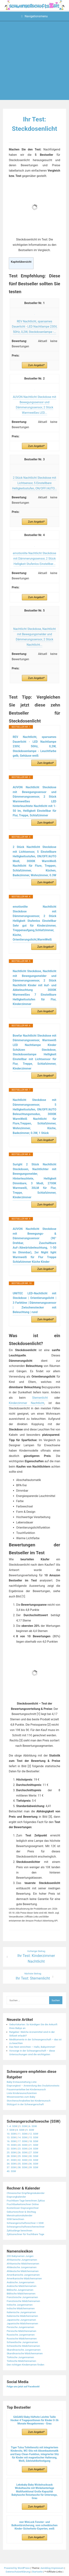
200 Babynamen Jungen (20, 2256)
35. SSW (22, 2163)
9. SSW (30, 2129)
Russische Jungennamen (21, 2334)
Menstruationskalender (19, 2215)
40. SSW (11, 2171)
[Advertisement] (34, 65)
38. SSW (22, 2167)
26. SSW (22, 2152)
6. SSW (33, 2126)
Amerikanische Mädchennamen (24, 2278)
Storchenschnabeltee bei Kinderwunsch (28, 2100)
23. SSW (22, 2148)
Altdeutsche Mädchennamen (22, 2271)
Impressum (57, 2567)
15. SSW (33, 2137)
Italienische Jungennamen (21, 2312)
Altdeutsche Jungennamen (21, 2267)
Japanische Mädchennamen (22, 2323)
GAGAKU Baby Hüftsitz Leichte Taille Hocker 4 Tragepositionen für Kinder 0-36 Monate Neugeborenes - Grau (34, 2420)
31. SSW (11, 2159)
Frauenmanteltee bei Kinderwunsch (26, 2089)
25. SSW (11, 2152)
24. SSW (33, 2148)
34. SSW (11, 2163)
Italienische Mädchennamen (22, 2315)
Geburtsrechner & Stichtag (21, 2211)
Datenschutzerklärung (18, 2571)
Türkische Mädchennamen (21, 2360)
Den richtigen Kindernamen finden (25, 2364)
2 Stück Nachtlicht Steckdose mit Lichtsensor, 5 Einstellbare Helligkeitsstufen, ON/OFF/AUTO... (34, 483)
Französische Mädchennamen (23, 2301)
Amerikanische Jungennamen (23, 2274)
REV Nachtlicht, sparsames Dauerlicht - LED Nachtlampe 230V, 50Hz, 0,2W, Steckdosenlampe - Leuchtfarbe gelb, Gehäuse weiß (34, 746)
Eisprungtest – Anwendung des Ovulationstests (33, 2085)
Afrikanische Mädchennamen (23, 2263)
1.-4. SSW (12, 2126)
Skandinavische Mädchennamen (25, 2353)
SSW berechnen (15, 2219)
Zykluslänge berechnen (19, 2230)
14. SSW (22, 2137)
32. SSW (22, 2159)
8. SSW (20, 2129)
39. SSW (33, 2167)
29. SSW (22, 2156)
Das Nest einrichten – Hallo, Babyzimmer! (32, 2046)
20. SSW (22, 2144)
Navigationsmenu (34, 16)
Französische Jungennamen (22, 2297)
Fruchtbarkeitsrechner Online (23, 2204)
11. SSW (22, 2133)
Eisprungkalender (16, 2196)
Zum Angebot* (36, 365)
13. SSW (11, 2137)
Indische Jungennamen (20, 2304)
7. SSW (11, 2129)
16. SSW (11, 2141)
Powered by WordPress (17, 2567)
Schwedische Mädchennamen (23, 2345)
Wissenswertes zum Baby (21, 2096)
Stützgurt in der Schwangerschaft (25, 2104)
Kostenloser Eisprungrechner (23, 2207)
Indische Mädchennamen (21, 2308)
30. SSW (33, 2156)
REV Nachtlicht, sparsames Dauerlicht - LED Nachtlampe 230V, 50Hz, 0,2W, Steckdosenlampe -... (34, 327)
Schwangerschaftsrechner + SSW (25, 2222)
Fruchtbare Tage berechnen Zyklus (26, 2200)
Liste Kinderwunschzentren (22, 2093)
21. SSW (33, 2144)
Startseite (37, 2571)
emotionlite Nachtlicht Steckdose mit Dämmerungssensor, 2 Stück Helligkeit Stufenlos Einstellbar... (34, 558)
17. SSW (22, 2141)
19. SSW (11, 2144)
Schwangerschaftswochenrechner (25, 2226)
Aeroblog (45, 2567)
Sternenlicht (40, 1397)
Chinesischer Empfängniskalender (26, 2193)
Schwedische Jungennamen (22, 2342)
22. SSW (11, 2148)
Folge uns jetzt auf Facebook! (23, 2386)
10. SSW (11, 2133)
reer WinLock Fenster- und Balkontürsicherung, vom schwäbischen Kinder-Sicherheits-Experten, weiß (34, 2525)
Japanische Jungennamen (21, 2319)
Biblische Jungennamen (20, 2289)
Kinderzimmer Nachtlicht (26, 1403)
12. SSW (33, 2133)
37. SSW (11, 2167)
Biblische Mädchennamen (21, 2293)
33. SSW (33, 2159)
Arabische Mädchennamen (21, 2285)
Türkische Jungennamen (20, 2357)
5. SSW (23, 2126)
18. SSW (33, 2141)
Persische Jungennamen (20, 2327)
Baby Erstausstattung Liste (21, 2081)
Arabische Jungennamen (20, 2282)
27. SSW (33, 2152)
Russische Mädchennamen (22, 2338)
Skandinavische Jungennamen (23, 2349)
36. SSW (33, 2163)
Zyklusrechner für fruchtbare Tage (25, 2234)
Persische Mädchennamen (21, 2330)
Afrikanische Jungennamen (22, 2259)
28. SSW (11, 2156)
